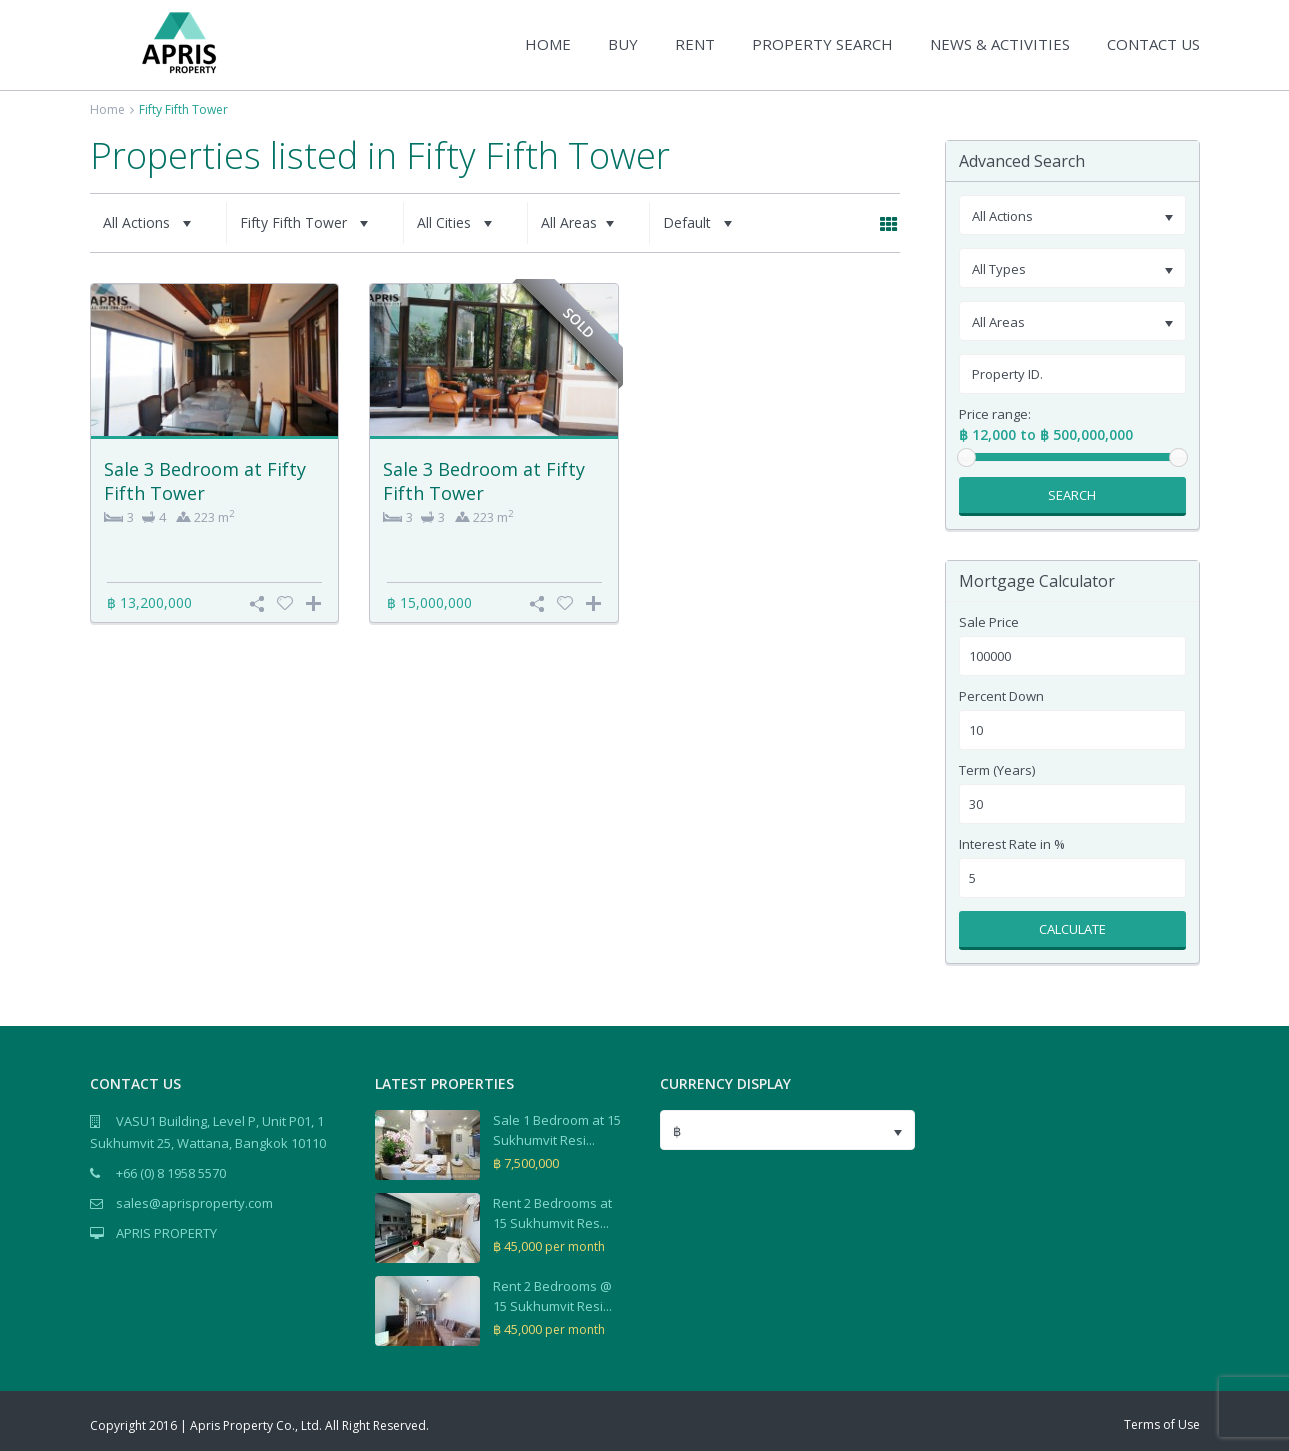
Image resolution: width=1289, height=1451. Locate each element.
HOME (548, 44)
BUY (623, 44)
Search (1072, 495)
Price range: (995, 414)
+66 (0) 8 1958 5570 (171, 1173)
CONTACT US (1153, 44)
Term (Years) (997, 770)
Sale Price (989, 622)
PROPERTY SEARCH (822, 44)
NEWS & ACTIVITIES (1000, 44)
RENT (695, 44)
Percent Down (1001, 696)
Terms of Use (1162, 1424)
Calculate (1072, 929)
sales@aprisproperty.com (194, 1203)
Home (107, 109)
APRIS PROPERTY (166, 1233)
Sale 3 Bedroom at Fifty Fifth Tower (205, 480)
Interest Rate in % (1012, 844)
